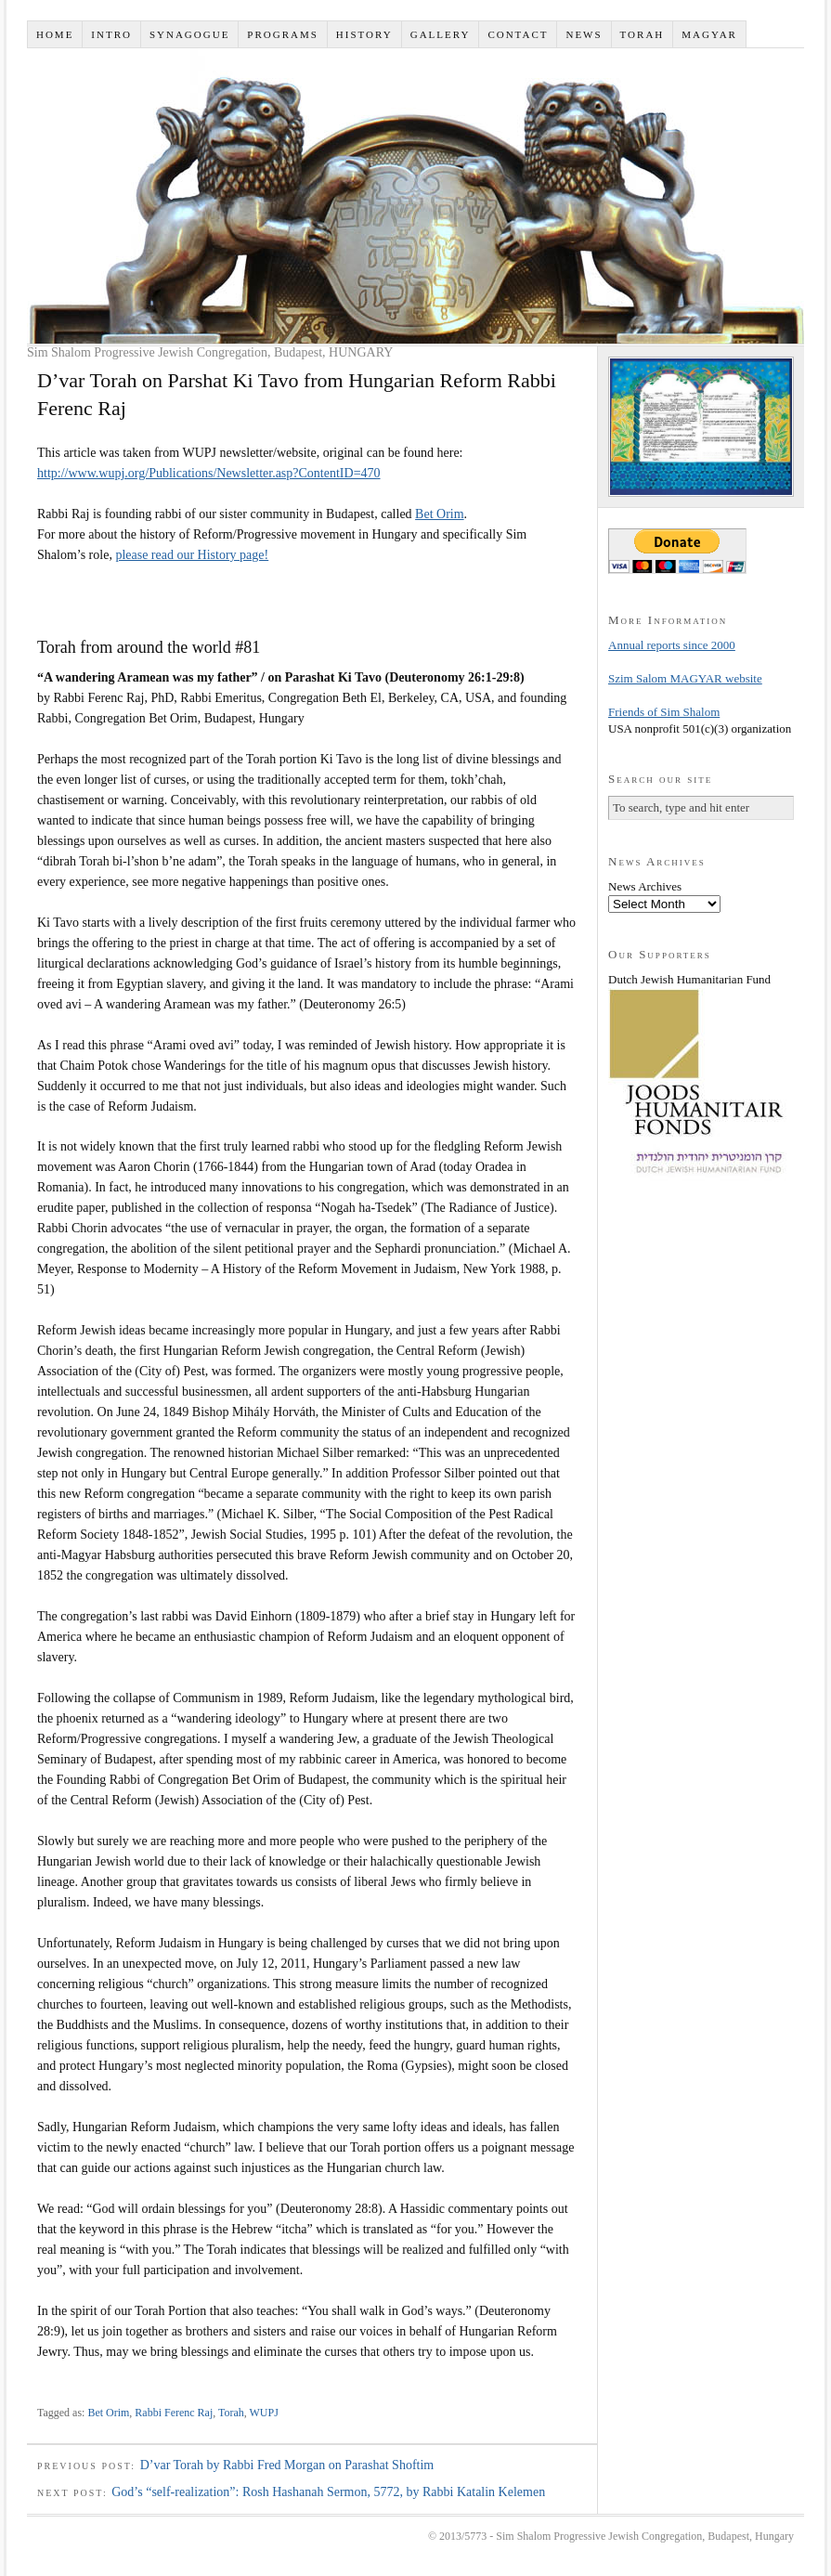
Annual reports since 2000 (671, 645)
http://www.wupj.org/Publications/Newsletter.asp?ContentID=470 (209, 473)
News (583, 34)
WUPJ (264, 2412)
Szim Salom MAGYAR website (685, 678)
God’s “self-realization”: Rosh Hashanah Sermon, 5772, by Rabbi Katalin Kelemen (328, 2492)
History (364, 34)
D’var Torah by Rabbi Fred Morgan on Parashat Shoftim (287, 2465)
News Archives (645, 886)
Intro (111, 34)
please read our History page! (191, 555)
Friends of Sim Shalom (664, 712)
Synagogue (189, 34)
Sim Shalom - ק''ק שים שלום (415, 196)
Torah (642, 34)
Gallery (440, 34)
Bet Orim (439, 514)
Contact (517, 34)
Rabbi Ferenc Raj (174, 2412)
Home (54, 34)
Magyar (709, 34)
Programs (282, 34)
